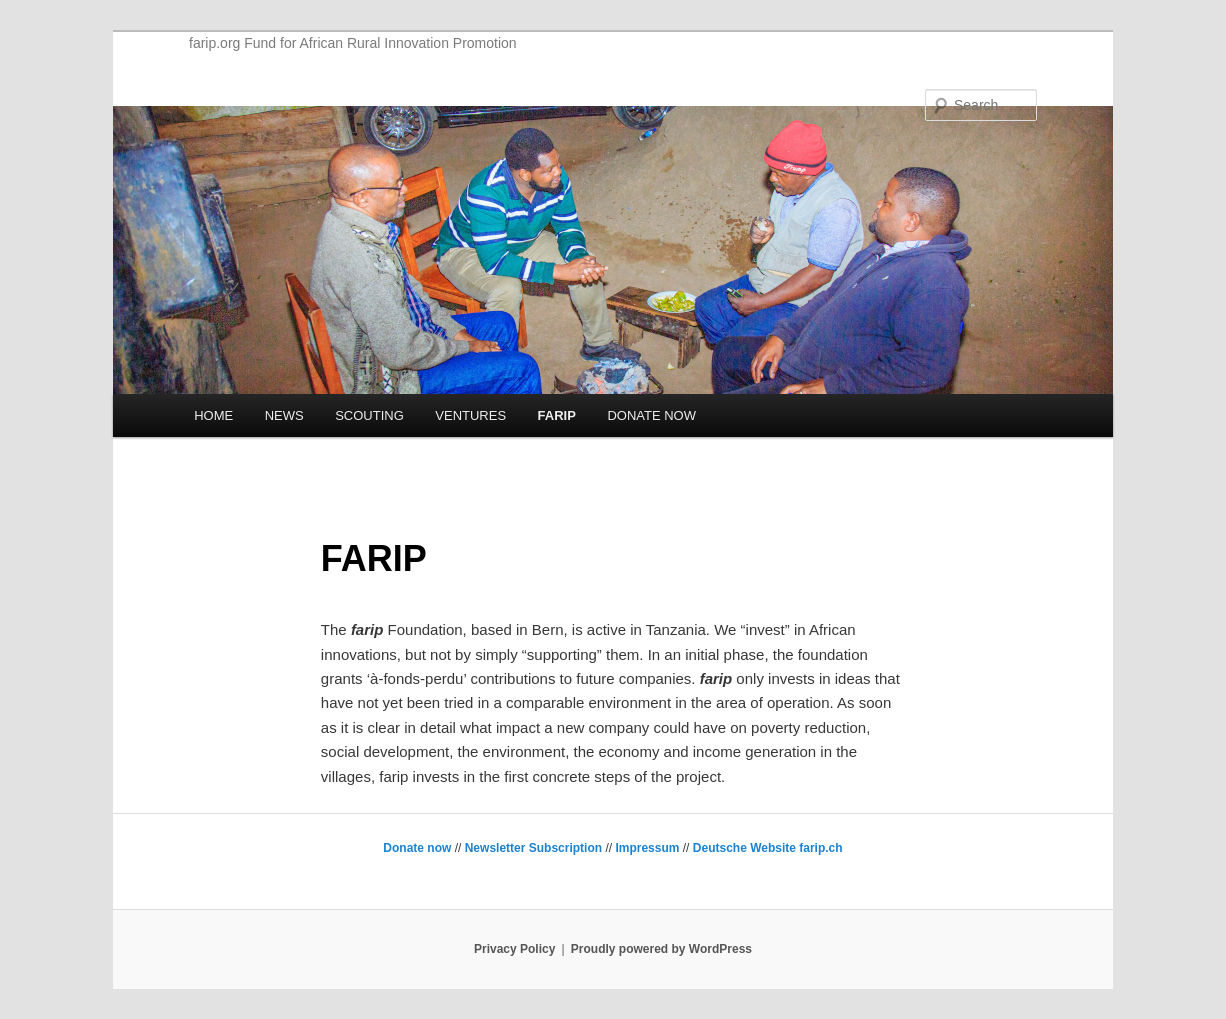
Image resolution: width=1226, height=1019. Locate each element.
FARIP (557, 415)
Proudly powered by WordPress (661, 949)
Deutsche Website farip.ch (768, 848)
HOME (213, 415)
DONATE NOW (651, 415)
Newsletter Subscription (533, 848)
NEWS (284, 415)
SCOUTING (369, 415)
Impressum (647, 848)
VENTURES (470, 415)
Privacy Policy (514, 949)
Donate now (417, 848)
